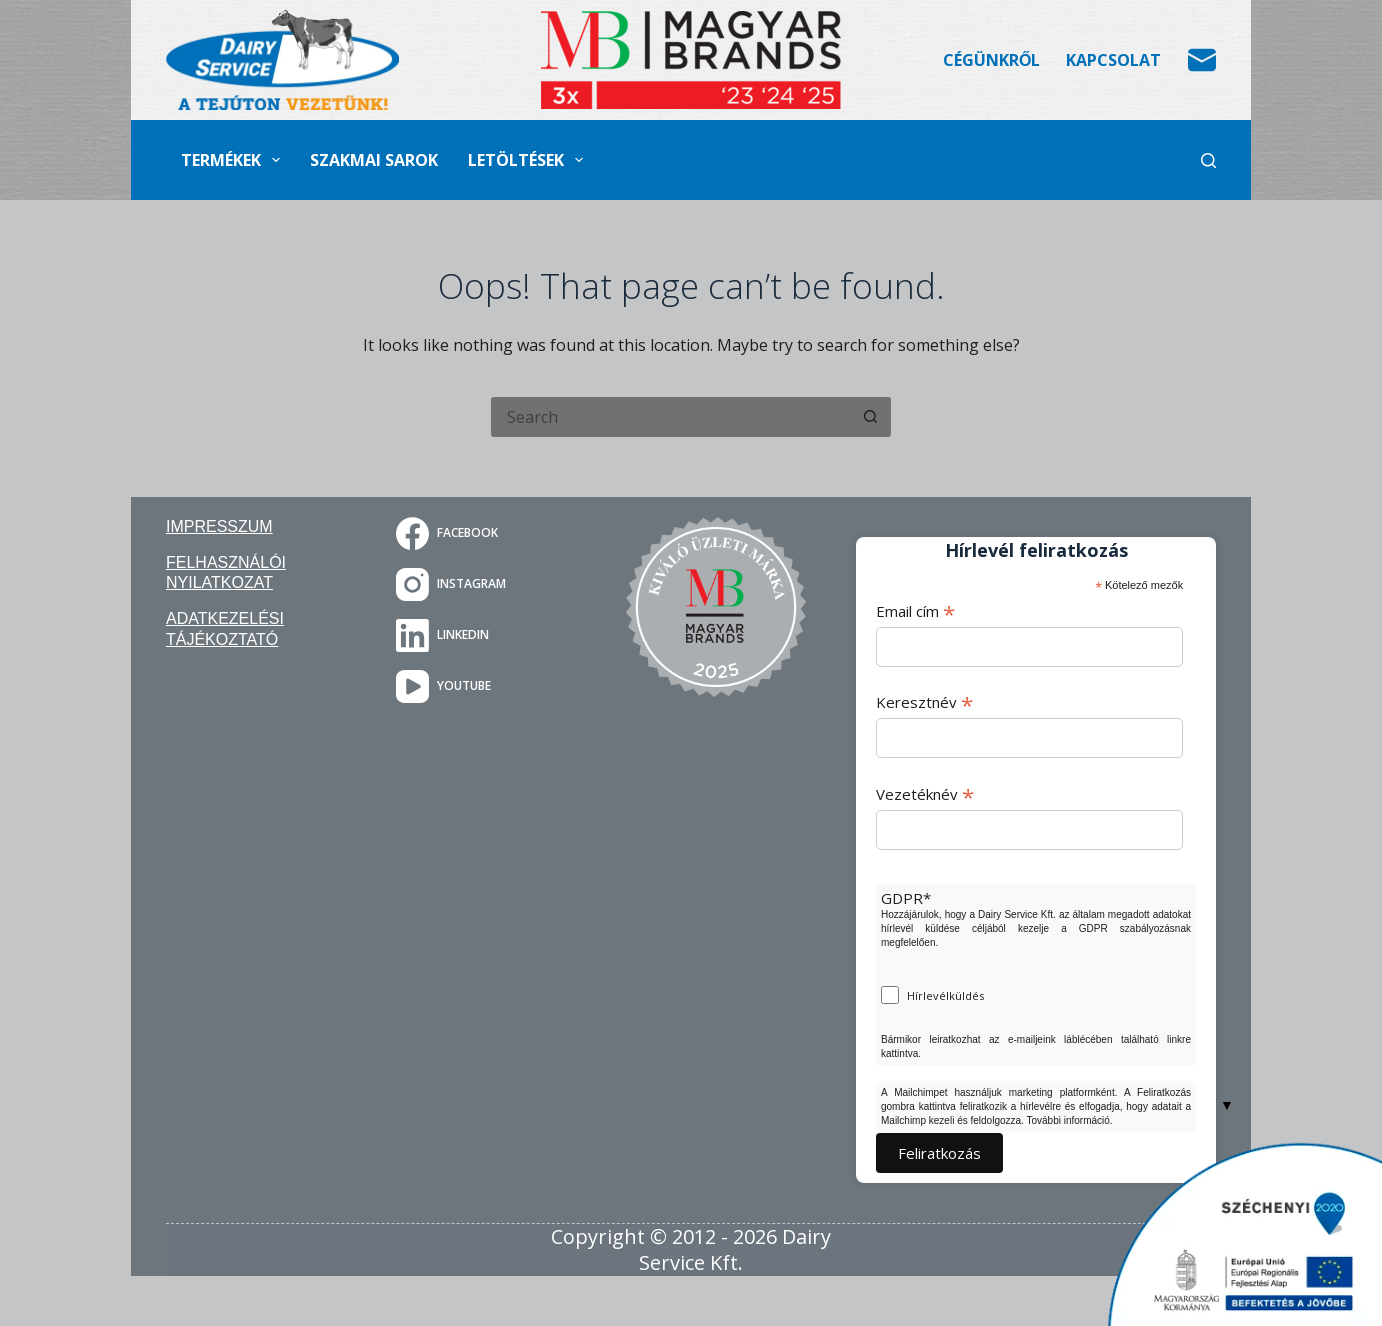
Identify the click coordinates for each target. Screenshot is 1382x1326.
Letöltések (529, 160)
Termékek (234, 160)
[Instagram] (486, 584)
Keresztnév (924, 702)
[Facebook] (486, 533)
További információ (1067, 1120)
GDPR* (906, 898)
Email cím (915, 611)
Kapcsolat (1113, 60)
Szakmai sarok (374, 160)
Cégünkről (991, 60)
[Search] (1208, 160)
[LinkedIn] (486, 635)
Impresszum (219, 526)
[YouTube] (486, 686)
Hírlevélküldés (945, 995)
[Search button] (871, 417)
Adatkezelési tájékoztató (225, 629)
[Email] (1202, 60)
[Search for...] (671, 417)
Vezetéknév (925, 794)
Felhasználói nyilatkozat (226, 573)
